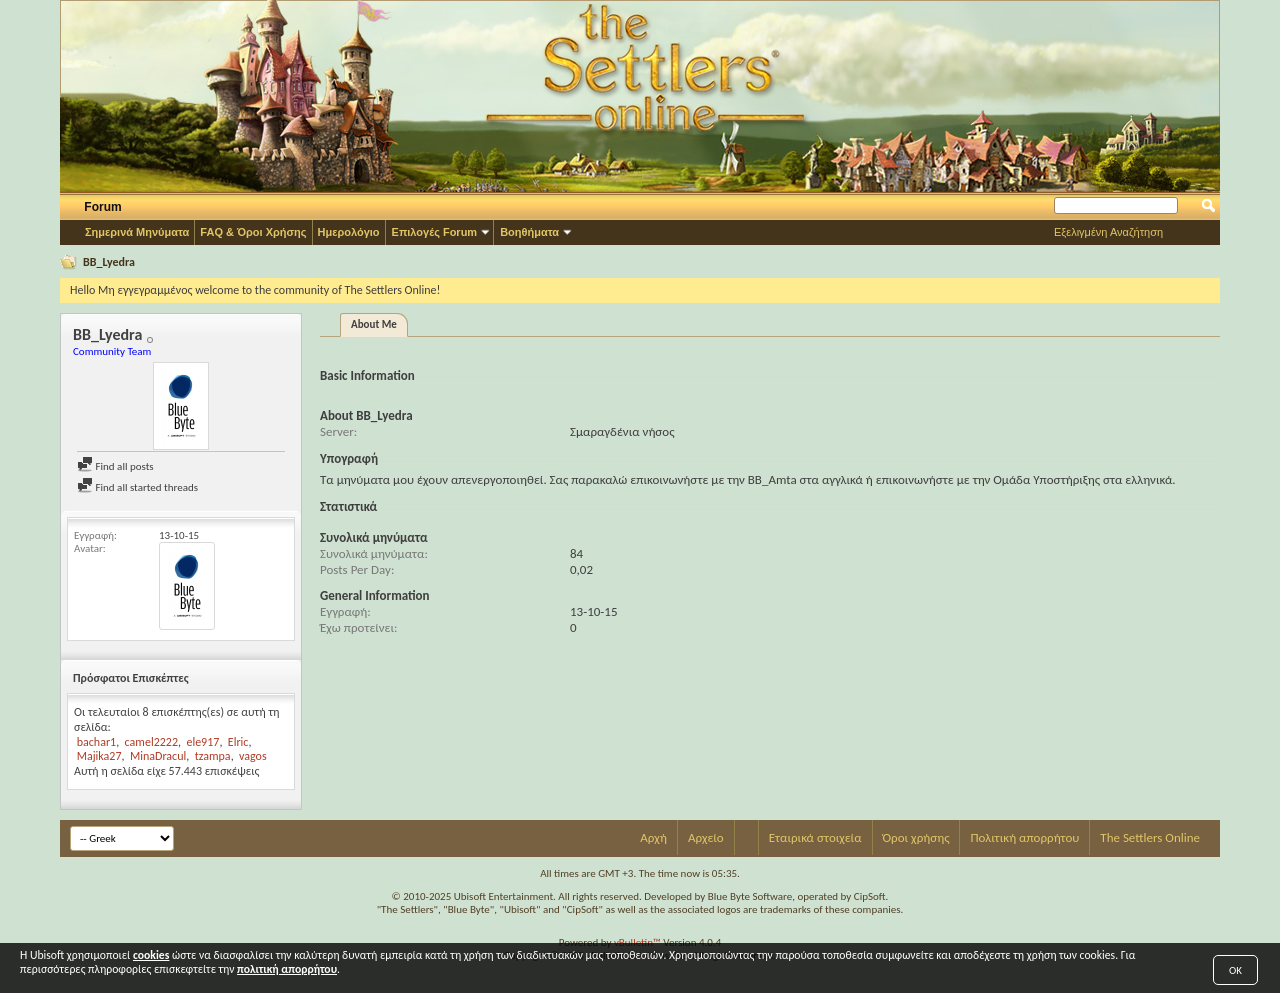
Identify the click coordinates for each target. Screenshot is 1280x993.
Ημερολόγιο (349, 232)
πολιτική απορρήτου (287, 969)
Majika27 (99, 756)
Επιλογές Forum (435, 232)
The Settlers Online (1150, 837)
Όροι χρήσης (916, 837)
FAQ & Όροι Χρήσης (253, 232)
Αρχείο (706, 837)
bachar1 (96, 742)
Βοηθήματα (529, 232)
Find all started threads (137, 487)
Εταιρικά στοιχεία (815, 837)
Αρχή (653, 837)
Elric (238, 742)
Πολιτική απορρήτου (1024, 837)
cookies (151, 955)
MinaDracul (158, 756)
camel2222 (151, 742)
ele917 (202, 742)
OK (1235, 970)
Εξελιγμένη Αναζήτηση (1108, 232)
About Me (374, 324)
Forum (102, 207)
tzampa (213, 756)
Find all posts (115, 466)
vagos (253, 756)
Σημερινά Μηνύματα (137, 232)
